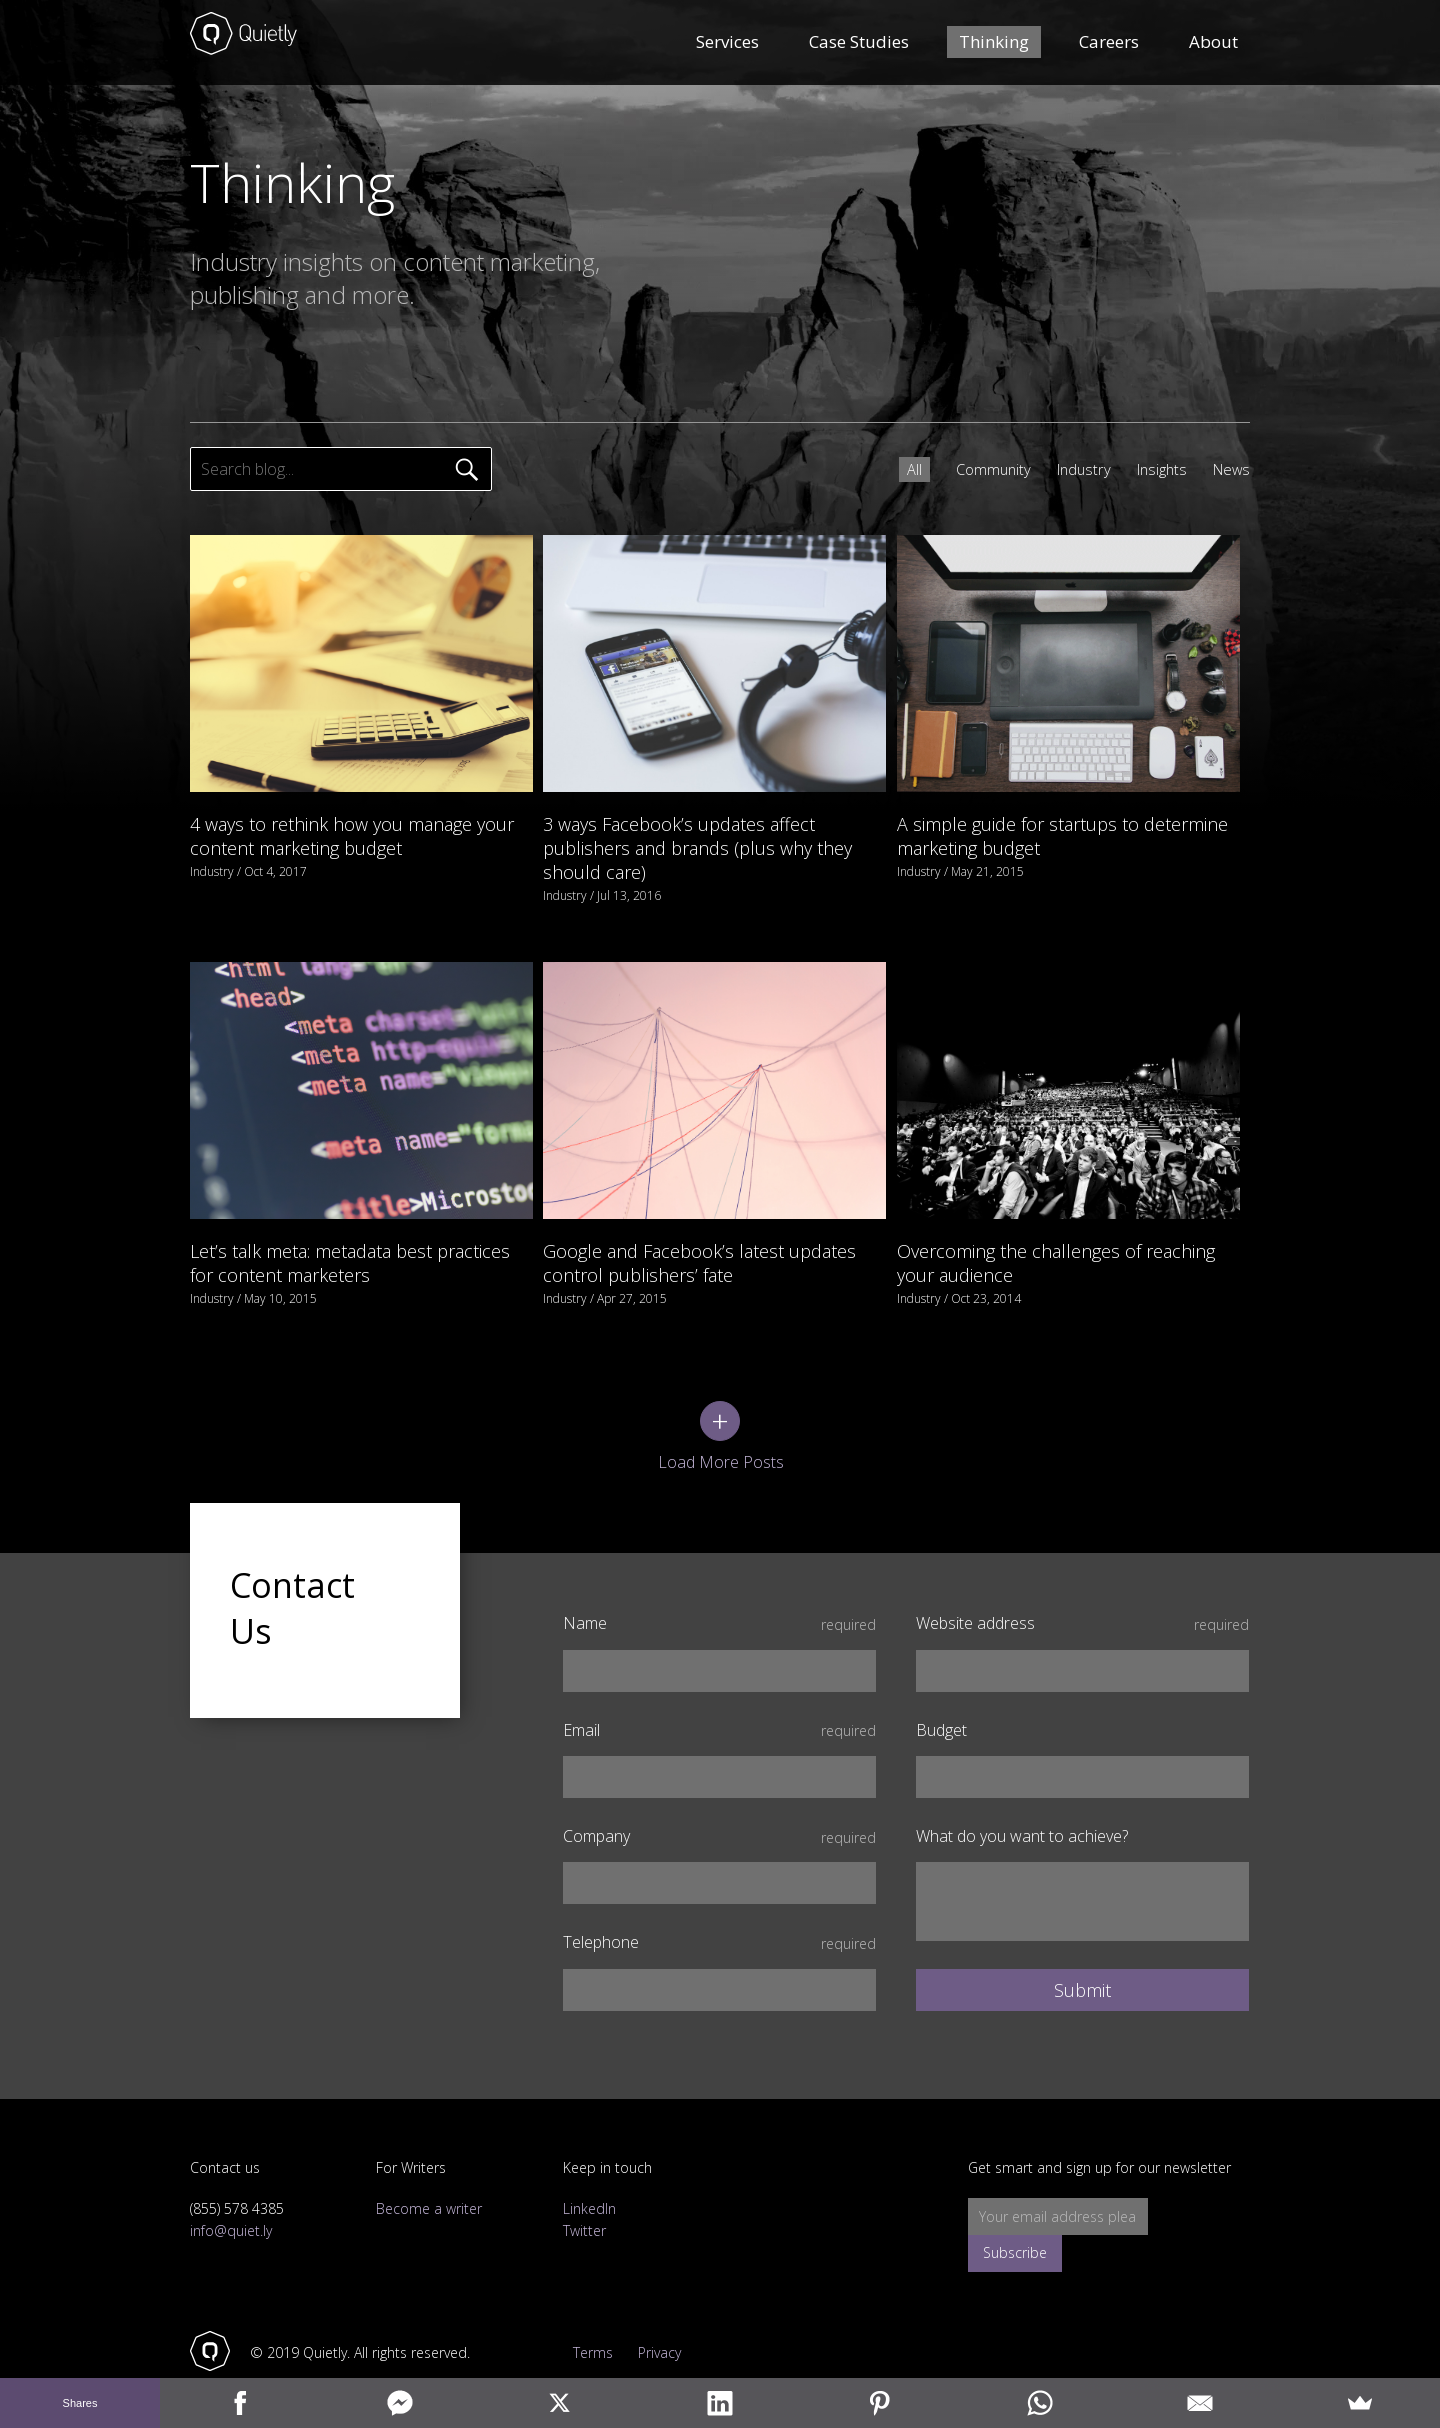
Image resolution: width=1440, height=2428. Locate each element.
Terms (583, 2309)
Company (719, 1792)
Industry (1072, 469)
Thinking (994, 44)
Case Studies (859, 44)
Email (719, 1685)
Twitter (584, 2186)
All (896, 469)
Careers (1109, 44)
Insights (1154, 469)
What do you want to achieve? (1022, 1792)
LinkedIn (589, 2164)
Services (727, 44)
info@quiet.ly (231, 2186)
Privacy (668, 2309)
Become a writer (429, 2164)
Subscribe (1203, 2172)
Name (719, 1579)
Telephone (719, 1898)
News (1229, 469)
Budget (941, 1685)
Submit (1082, 1946)
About (1213, 44)
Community (977, 469)
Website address (1082, 1579)
